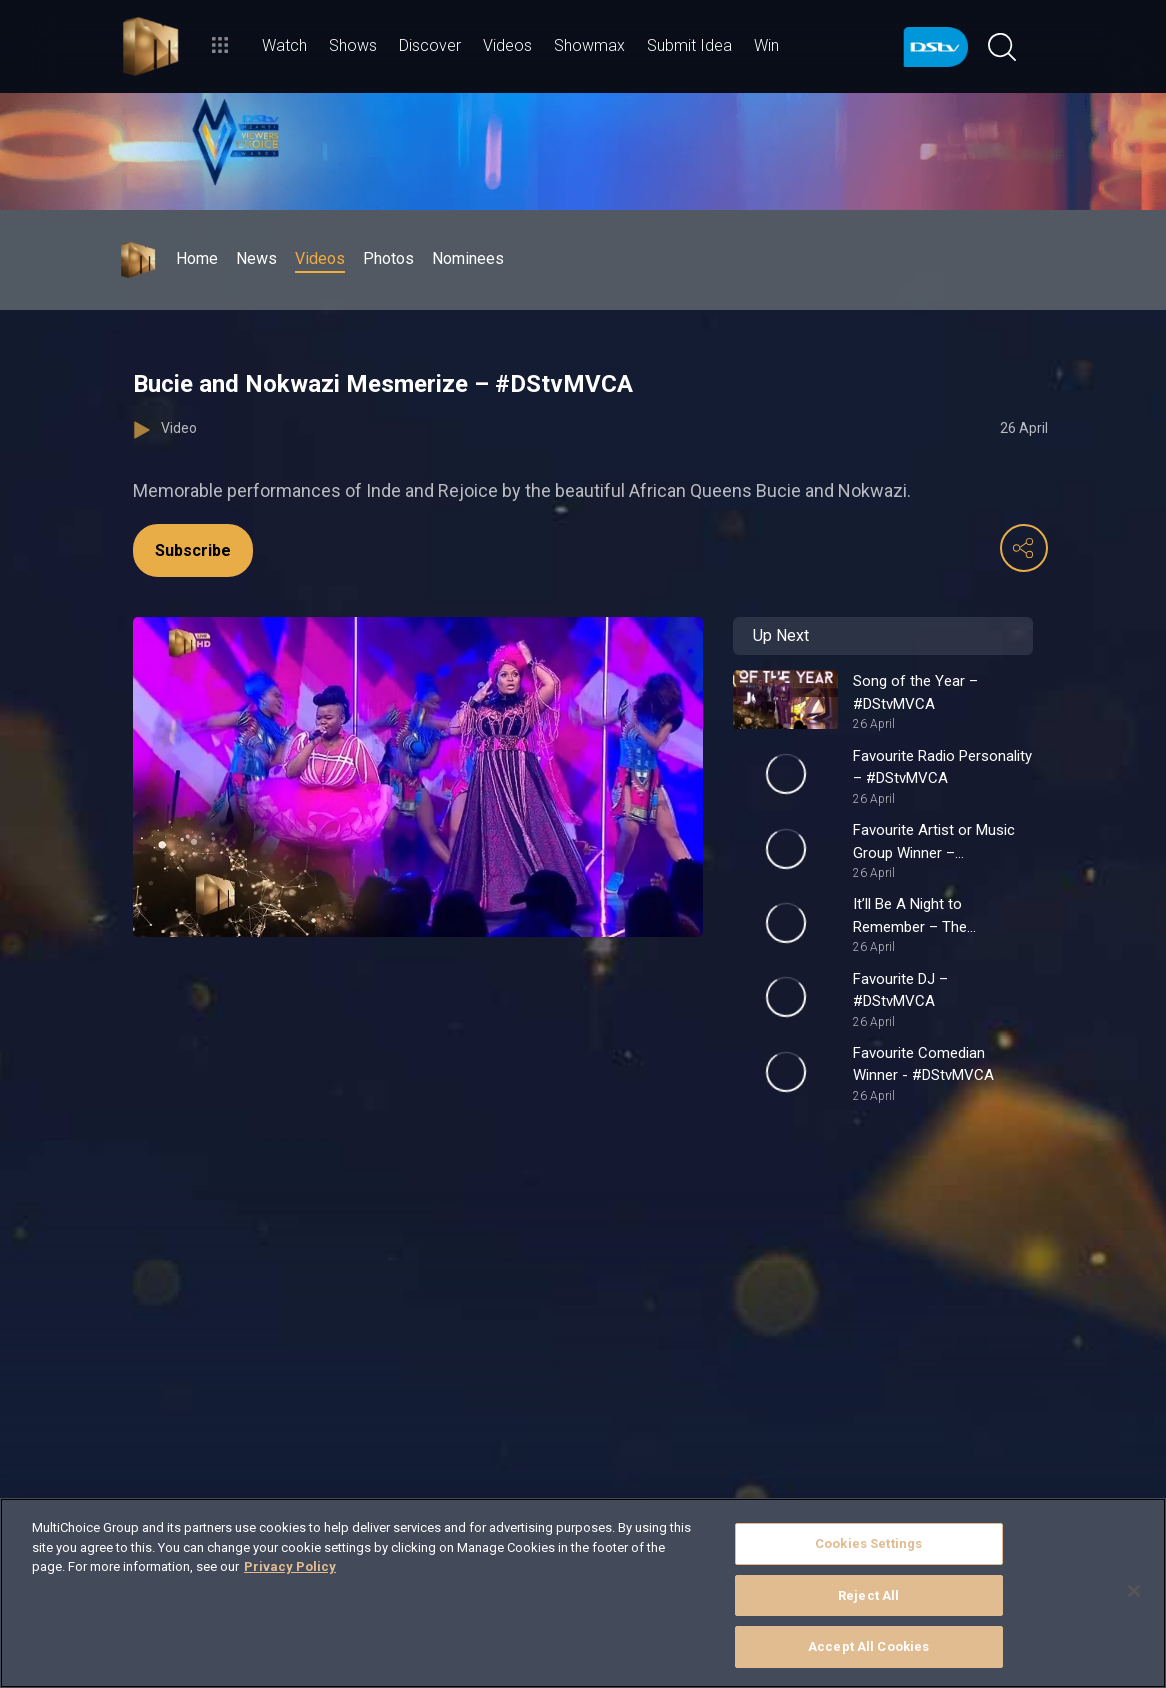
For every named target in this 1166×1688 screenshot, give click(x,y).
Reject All (868, 1595)
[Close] (1134, 1591)
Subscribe (193, 550)
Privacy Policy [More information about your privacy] (290, 1566)
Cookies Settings (868, 1543)
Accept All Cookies (868, 1646)
